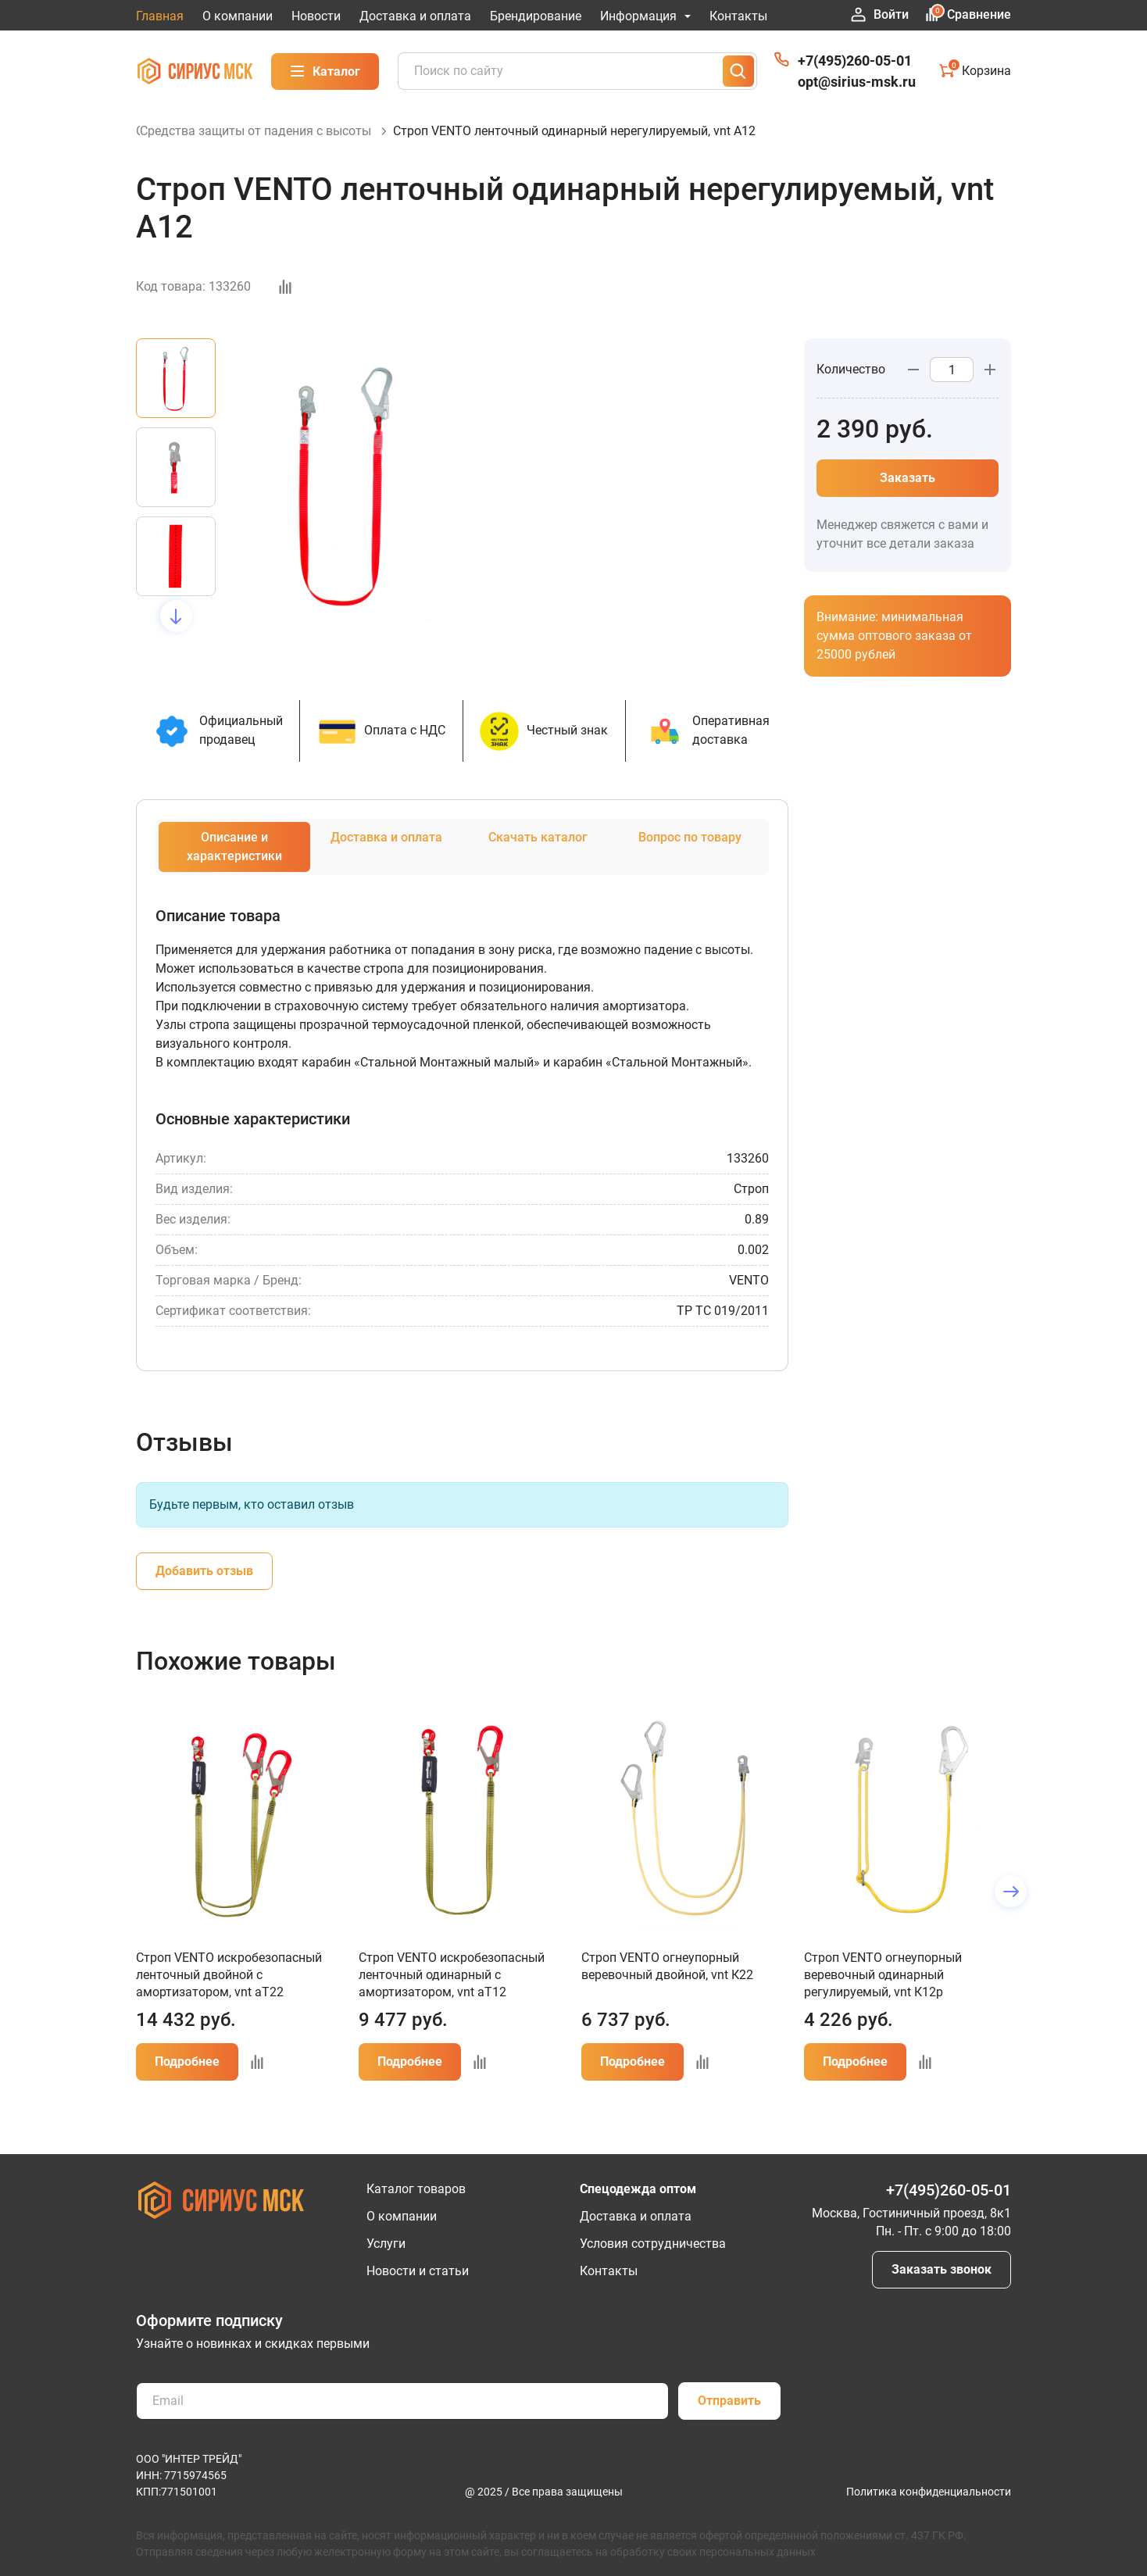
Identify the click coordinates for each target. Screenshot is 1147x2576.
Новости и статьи (417, 2270)
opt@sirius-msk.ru (857, 81)
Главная (160, 16)
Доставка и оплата (415, 16)
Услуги (386, 2243)
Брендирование (535, 16)
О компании (237, 16)
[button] (176, 633)
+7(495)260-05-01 (855, 60)
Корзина (975, 70)
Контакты (738, 16)
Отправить (729, 2400)
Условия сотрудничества (653, 2243)
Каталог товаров (416, 2188)
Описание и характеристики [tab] (234, 864)
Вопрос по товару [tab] (689, 854)
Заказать (907, 495)
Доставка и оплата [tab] (386, 854)
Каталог (325, 71)
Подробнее (187, 2078)
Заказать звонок (942, 2269)
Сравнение (967, 14)
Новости (316, 16)
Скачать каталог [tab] (538, 854)
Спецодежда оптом (638, 2188)
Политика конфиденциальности (928, 2491)
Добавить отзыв (204, 1588)
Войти (880, 15)
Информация (645, 16)
